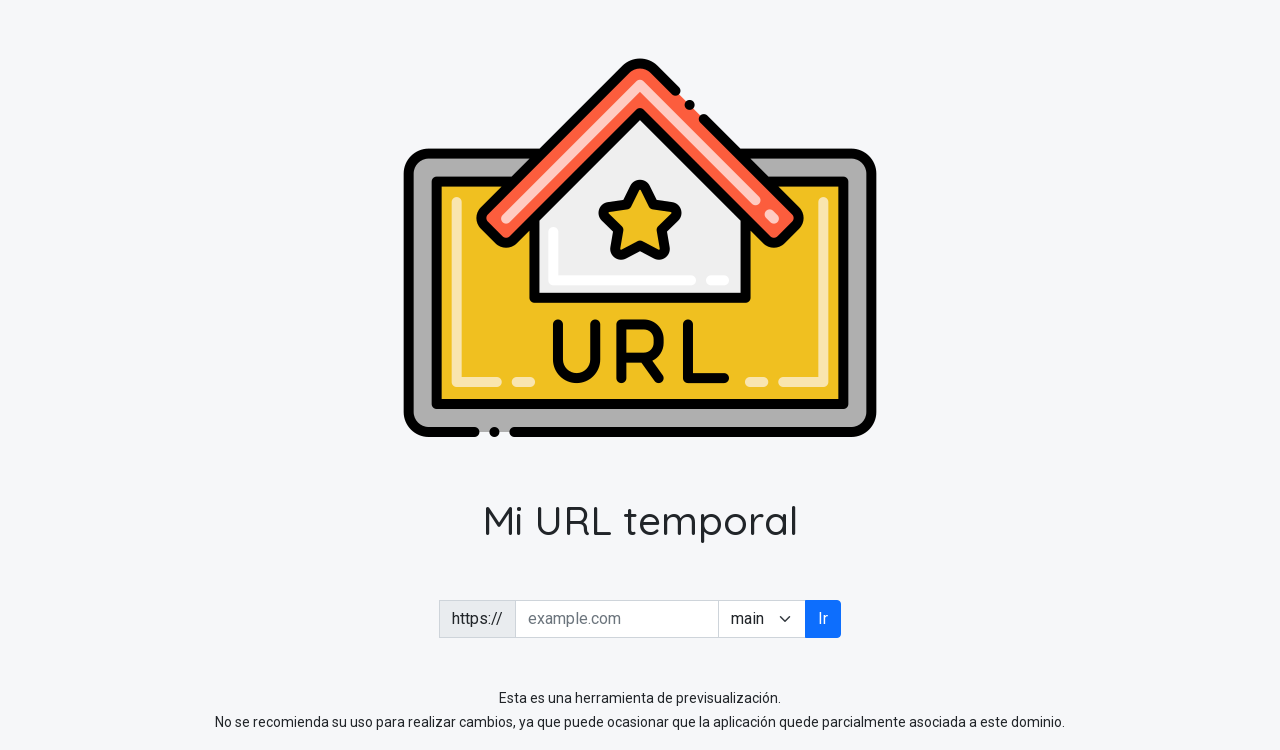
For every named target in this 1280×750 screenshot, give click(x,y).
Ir (823, 618)
